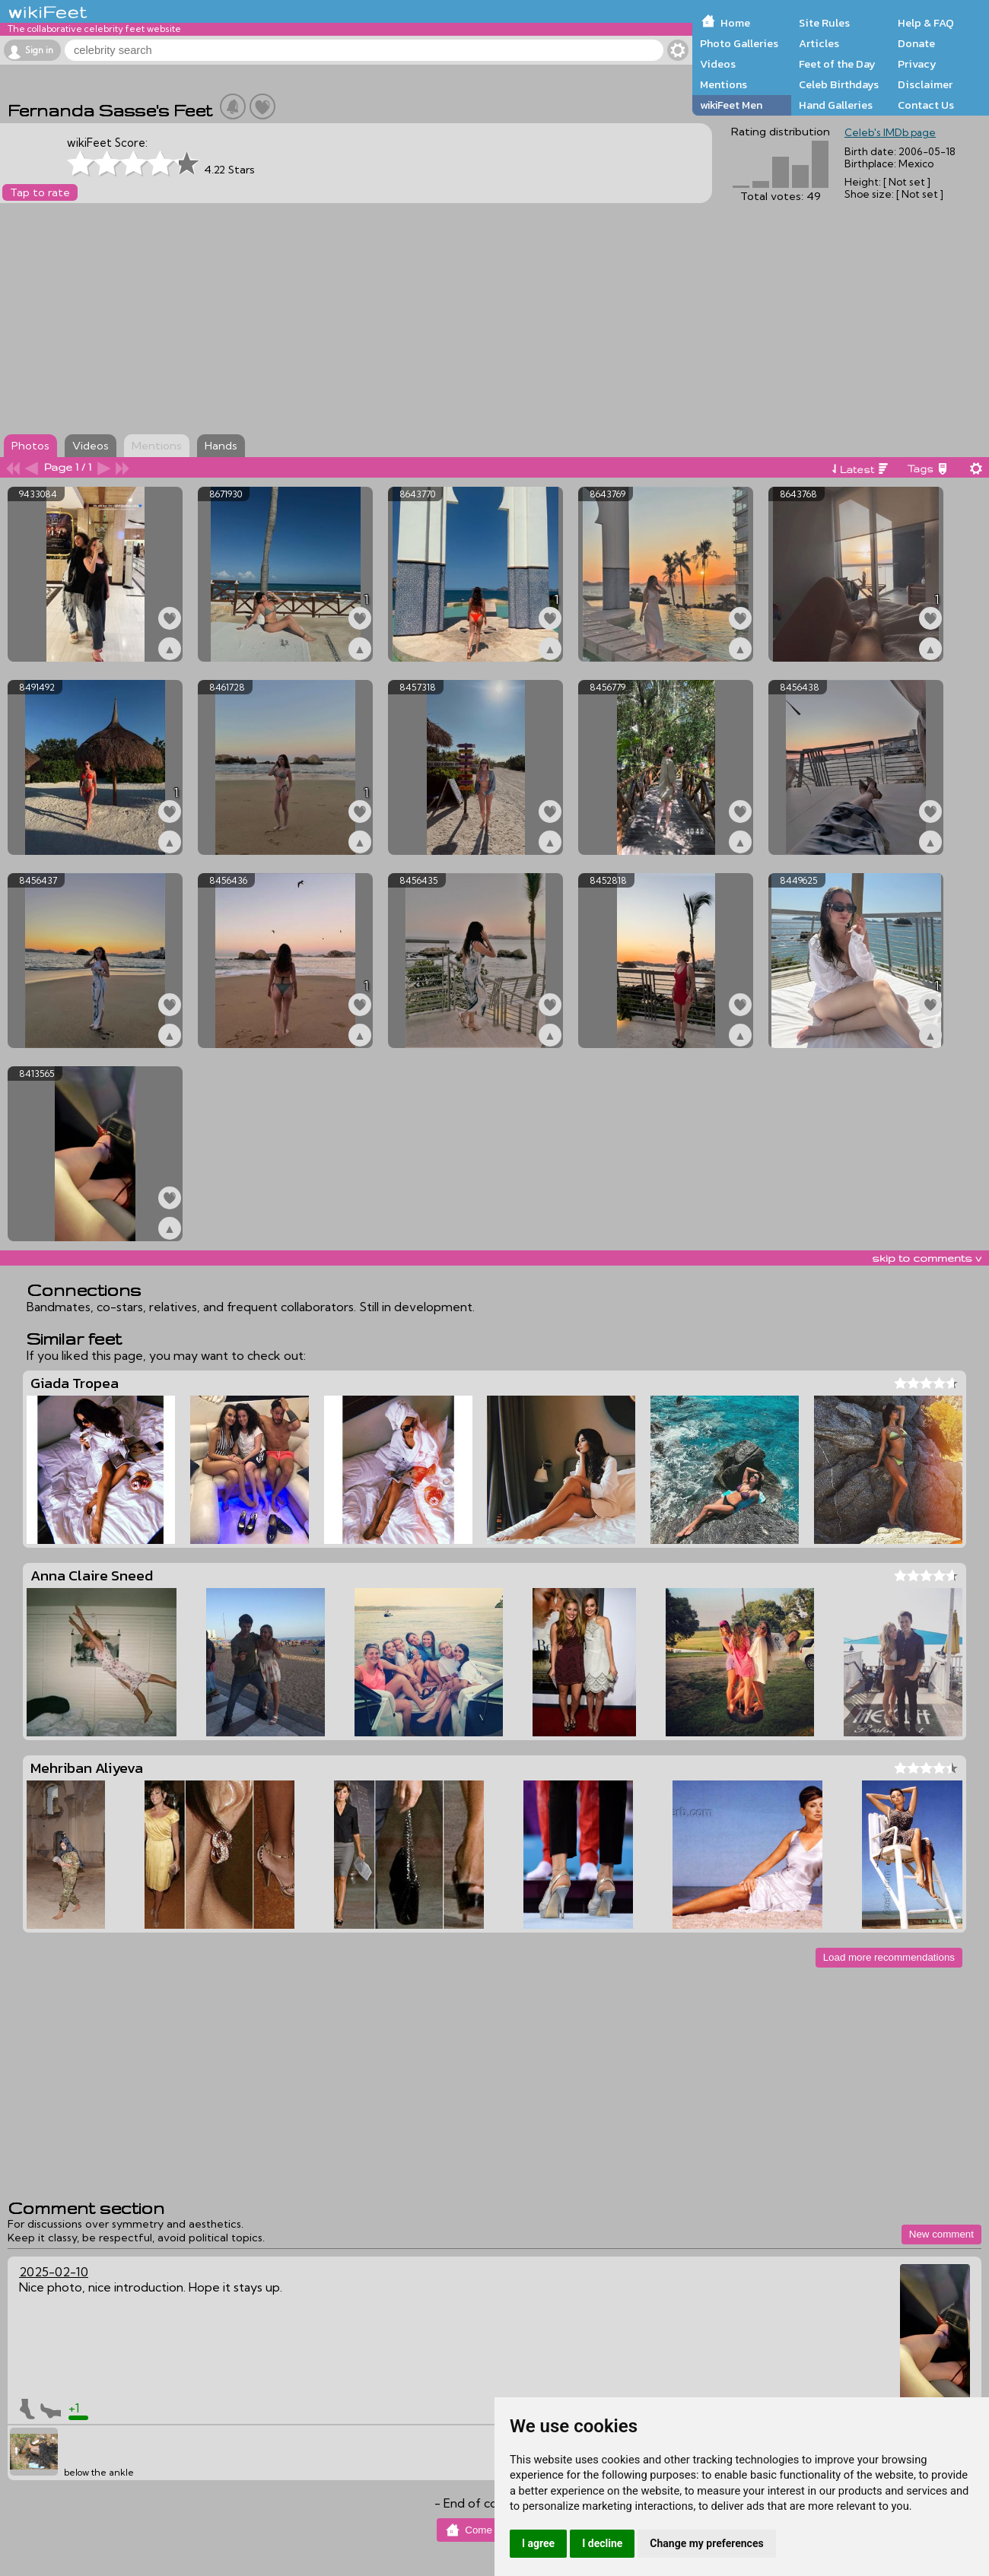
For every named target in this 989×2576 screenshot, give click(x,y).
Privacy (917, 64)
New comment (941, 2234)
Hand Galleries (836, 105)
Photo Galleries (739, 43)
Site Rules (824, 22)
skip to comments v (926, 1258)
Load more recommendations (889, 1957)
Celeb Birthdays (839, 84)
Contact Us (926, 105)
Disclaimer (925, 84)
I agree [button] (538, 2543)
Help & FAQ (926, 22)
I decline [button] (602, 2543)
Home (735, 22)
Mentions (723, 84)
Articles (819, 43)
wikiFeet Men (731, 105)
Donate (916, 43)
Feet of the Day (837, 64)
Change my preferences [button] (706, 2543)
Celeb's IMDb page (890, 132)
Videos (718, 64)
